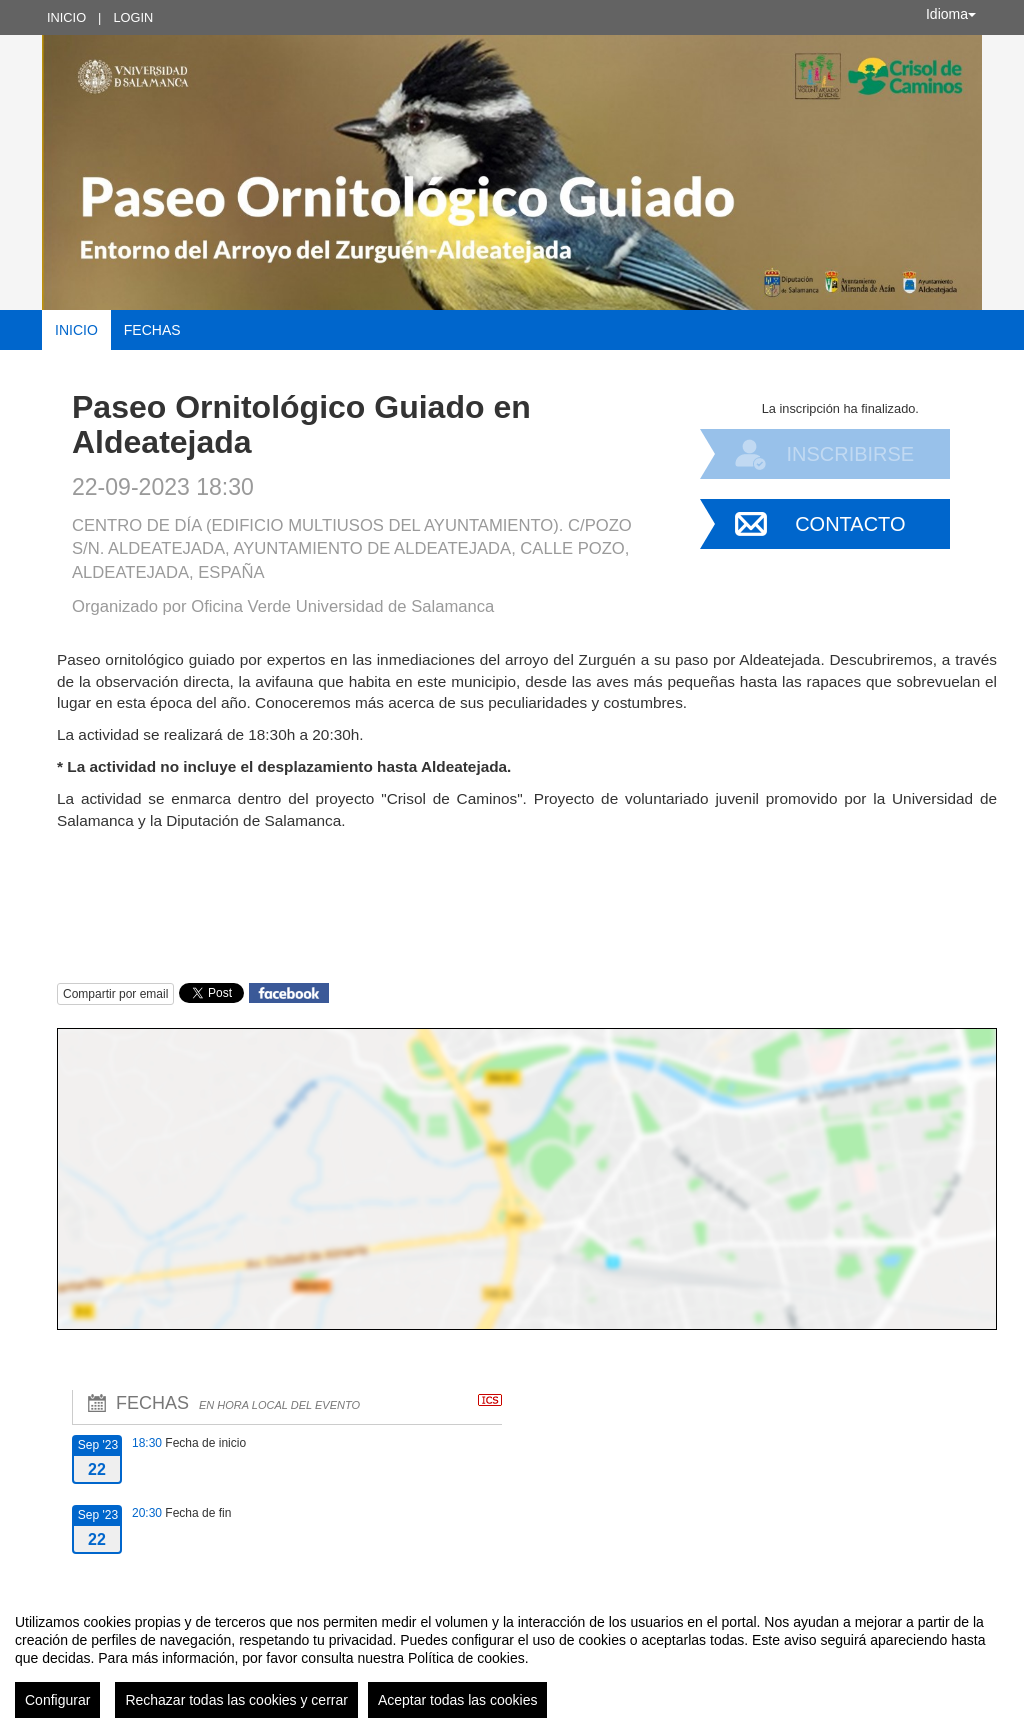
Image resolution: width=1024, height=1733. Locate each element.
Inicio (66, 17)
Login (133, 17)
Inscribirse (850, 454)
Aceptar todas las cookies (458, 1700)
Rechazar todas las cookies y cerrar (236, 1700)
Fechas (152, 330)
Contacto (850, 524)
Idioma (951, 14)
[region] (512, 1658)
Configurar (57, 1700)
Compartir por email (115, 994)
